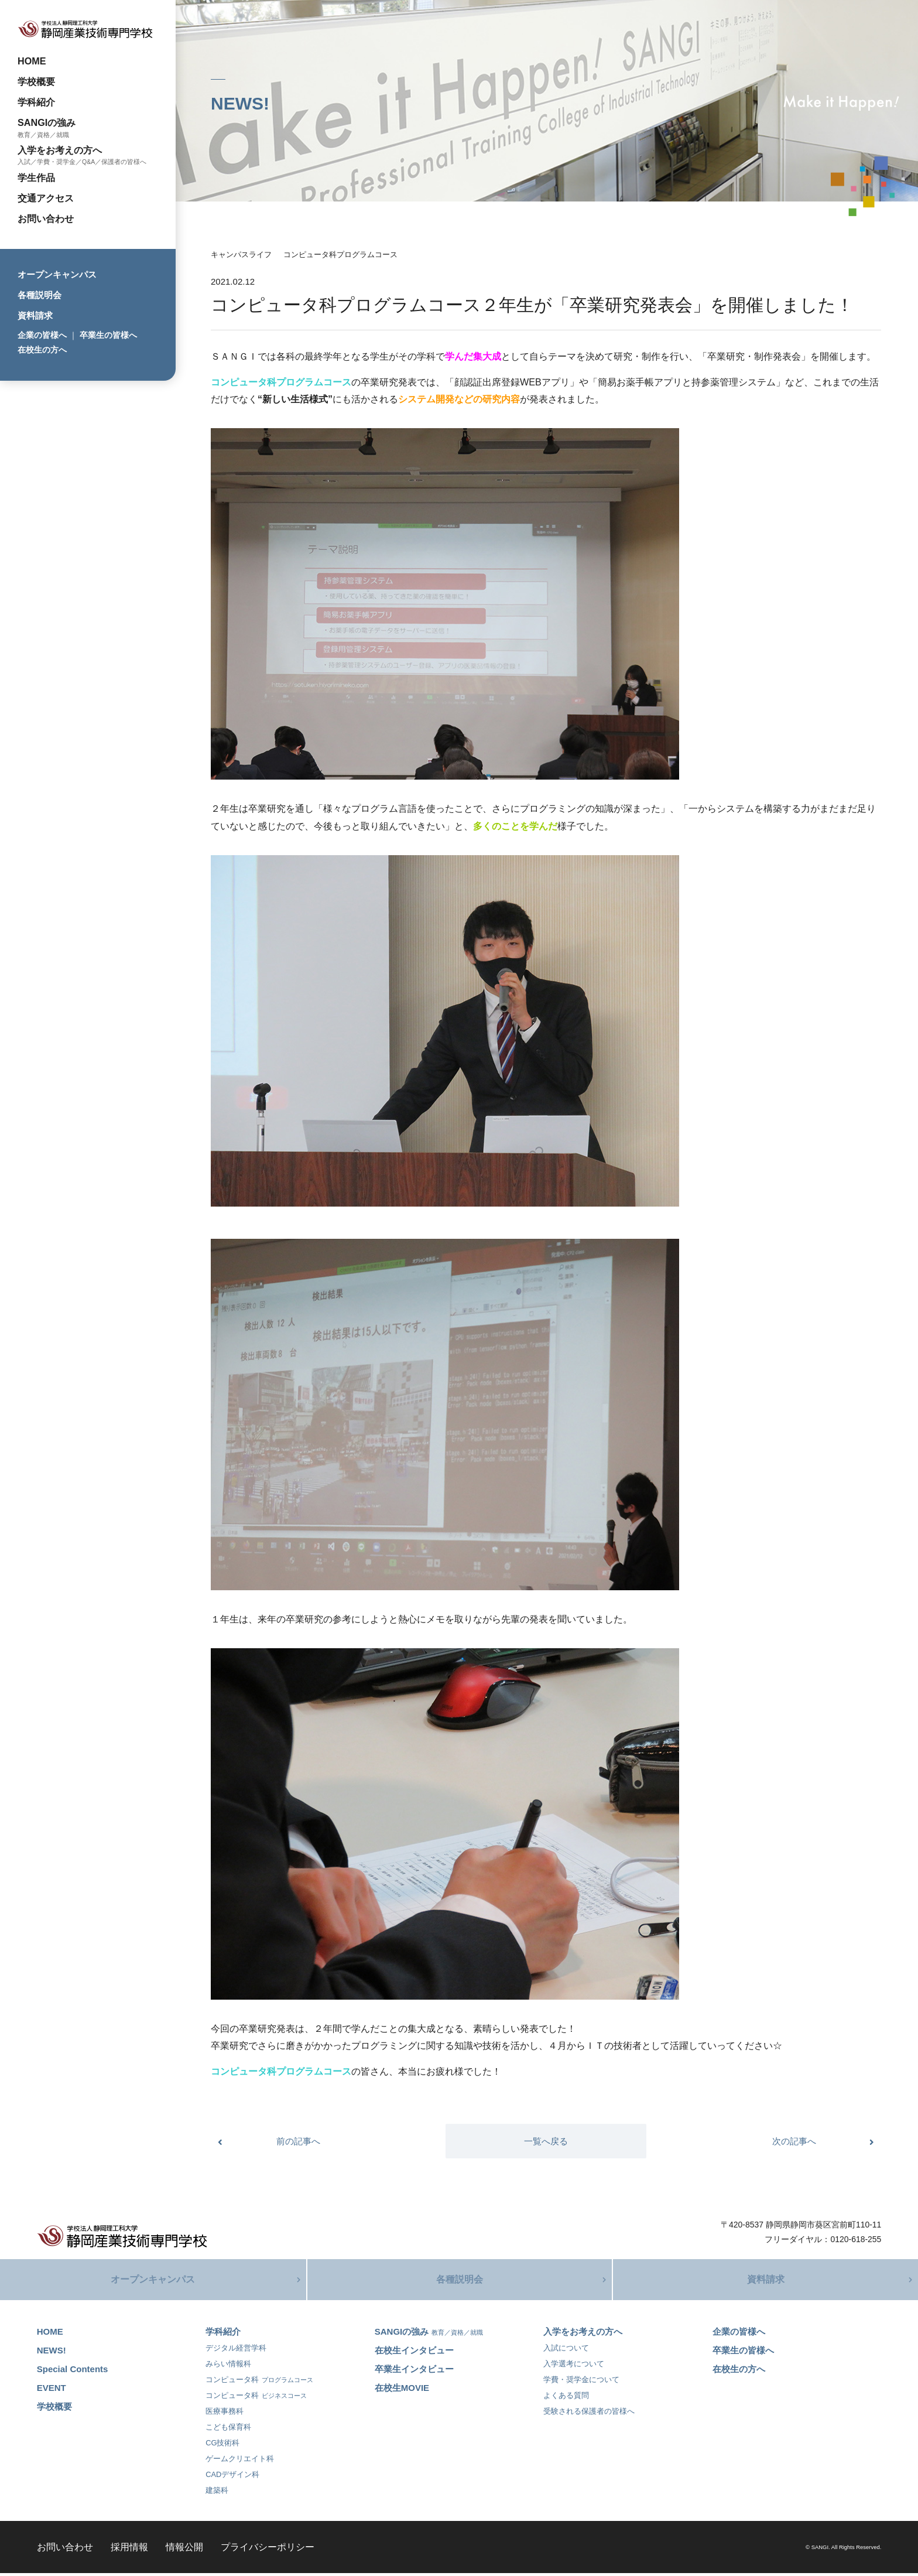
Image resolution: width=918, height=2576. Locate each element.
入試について (566, 2350)
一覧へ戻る (546, 2141)
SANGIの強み (47, 122)
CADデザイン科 (232, 2477)
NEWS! (51, 2353)
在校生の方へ (42, 349)
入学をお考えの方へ (60, 150)
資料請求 (35, 315)
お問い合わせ (46, 218)
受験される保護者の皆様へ (589, 2414)
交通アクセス (46, 198)
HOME (32, 61)
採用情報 (129, 2549)
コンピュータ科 (259, 2382)
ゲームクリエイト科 (239, 2461)
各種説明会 (39, 295)
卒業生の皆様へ (108, 335)
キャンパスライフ (241, 254)
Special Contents (72, 2372)
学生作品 (36, 177)
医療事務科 (224, 2414)
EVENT (51, 2391)
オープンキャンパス (57, 274)
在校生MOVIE (402, 2391)
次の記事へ (794, 2141)
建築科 (216, 2493)
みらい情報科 (228, 2366)
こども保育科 (228, 2429)
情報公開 (184, 2549)
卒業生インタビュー (414, 2372)
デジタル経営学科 (235, 2350)
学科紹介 (36, 102)
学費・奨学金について (581, 2382)
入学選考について (573, 2366)
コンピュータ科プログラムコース (340, 254)
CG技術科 (222, 2445)
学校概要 (36, 81)
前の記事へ (298, 2141)
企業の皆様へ (42, 335)
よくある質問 (566, 2398)
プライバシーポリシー (267, 2549)
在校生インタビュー (414, 2353)
